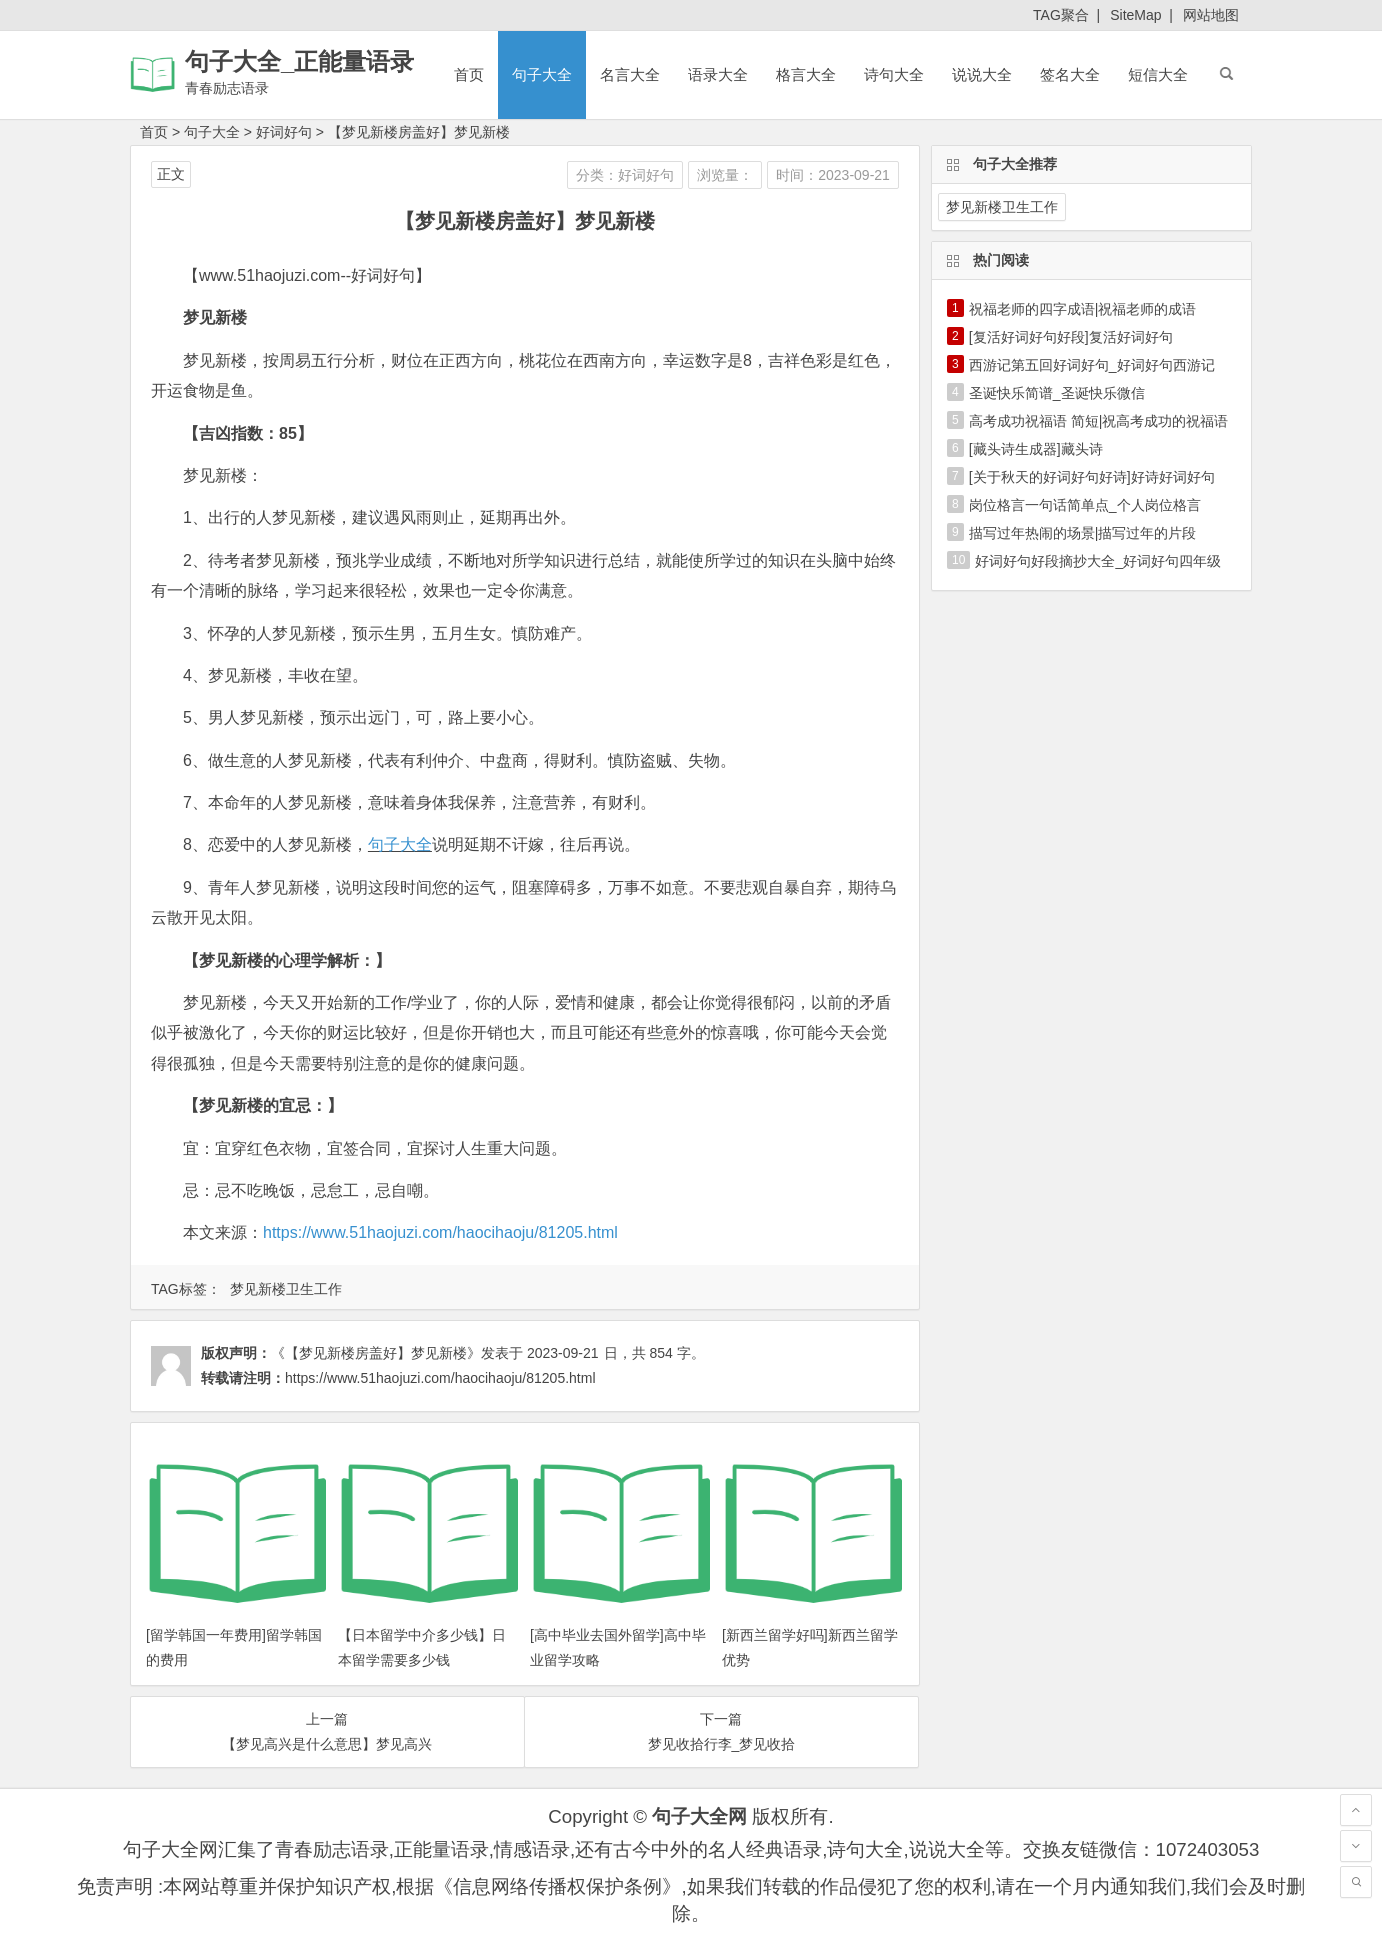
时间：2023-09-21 (833, 175)
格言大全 (806, 74)
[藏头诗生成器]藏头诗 (1036, 449)
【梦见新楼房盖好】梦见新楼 (419, 132)
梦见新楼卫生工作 (286, 1289)
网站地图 (1211, 15)
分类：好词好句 (625, 175)
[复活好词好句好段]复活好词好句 (1071, 337)
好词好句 (284, 132)
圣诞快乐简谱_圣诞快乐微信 (1057, 393)
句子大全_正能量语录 (299, 61)
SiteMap (1135, 15)
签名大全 (1070, 74)
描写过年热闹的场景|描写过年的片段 (1083, 533)
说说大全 (982, 74)
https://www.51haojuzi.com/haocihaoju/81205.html (440, 1232)
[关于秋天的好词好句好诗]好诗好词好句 (1092, 477)
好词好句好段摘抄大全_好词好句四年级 (1098, 561)
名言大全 (630, 74)
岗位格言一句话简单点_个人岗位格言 (1085, 505)
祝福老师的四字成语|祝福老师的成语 (1083, 309)
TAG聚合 (1061, 15)
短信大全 (1158, 74)
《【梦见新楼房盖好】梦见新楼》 (376, 1353)
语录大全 (718, 74)
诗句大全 (894, 74)
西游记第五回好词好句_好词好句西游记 (1092, 365)
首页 (469, 74)
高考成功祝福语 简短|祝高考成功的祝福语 (1099, 421)
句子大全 (542, 74)
